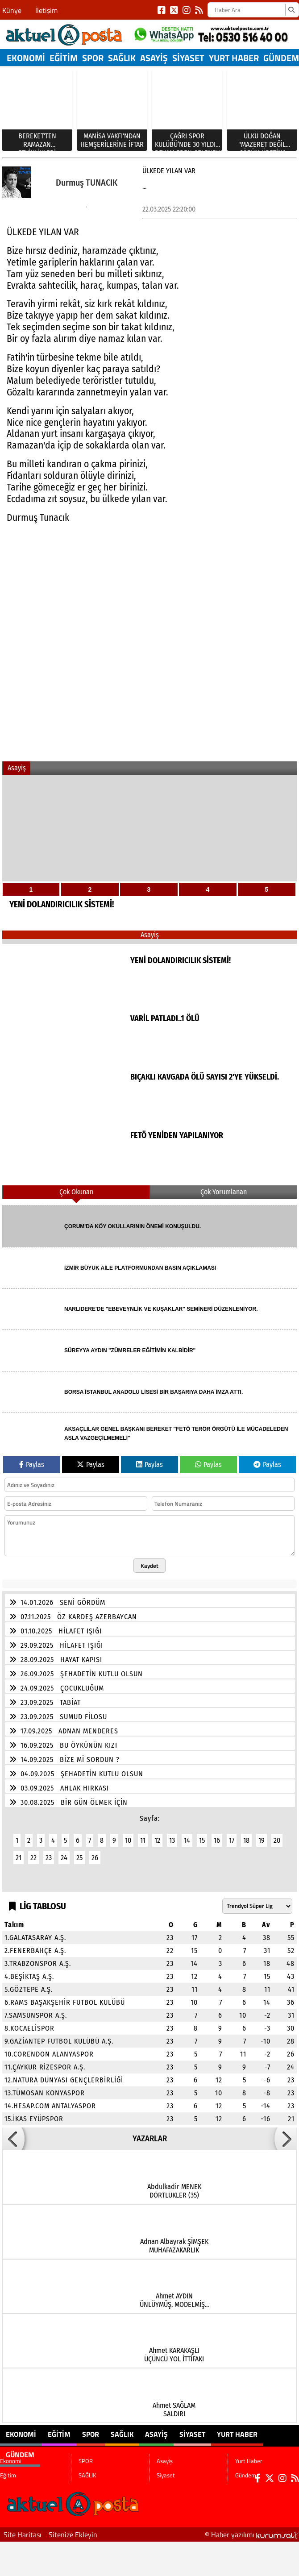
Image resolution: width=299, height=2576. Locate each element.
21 (18, 1852)
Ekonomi (26, 58)
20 (277, 1835)
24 (64, 1852)
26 (94, 1852)
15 (202, 1835)
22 (33, 1852)
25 (79, 1852)
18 (246, 1835)
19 (261, 1835)
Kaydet (149, 1560)
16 (217, 1835)
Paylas (31, 1459)
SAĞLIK (122, 58)
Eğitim (64, 58)
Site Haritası (23, 2529)
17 (231, 1835)
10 (128, 1835)
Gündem (281, 58)
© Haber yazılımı (252, 2529)
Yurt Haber (234, 58)
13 (172, 1835)
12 (157, 1835)
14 (187, 1835)
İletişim (46, 10)
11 (142, 1835)
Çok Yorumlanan (223, 1186)
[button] (13, 2133)
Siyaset (188, 58)
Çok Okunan (76, 1186)
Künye (11, 10)
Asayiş (154, 58)
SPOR (93, 58)
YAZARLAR (150, 2133)
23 (49, 1852)
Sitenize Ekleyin (73, 2529)
